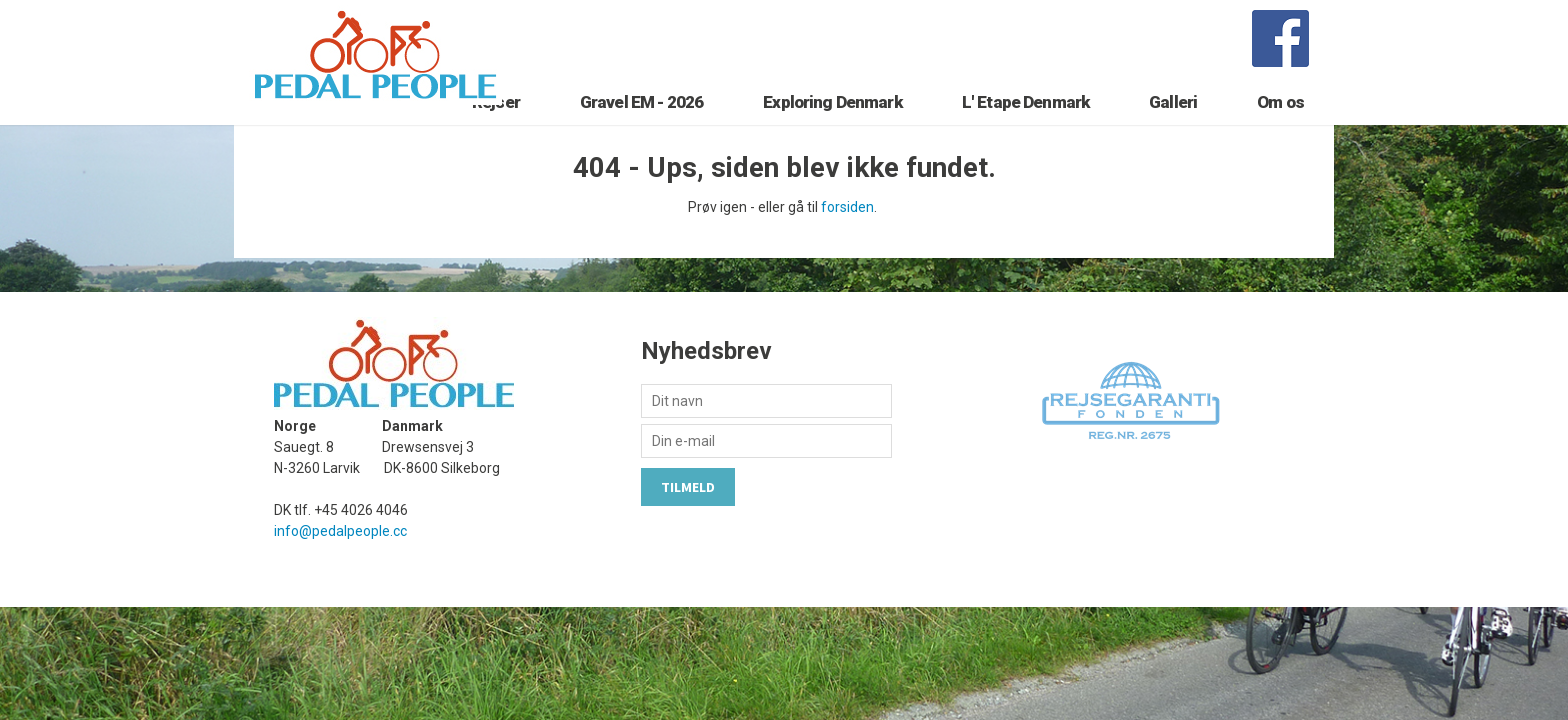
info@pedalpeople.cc (340, 566)
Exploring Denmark (832, 127)
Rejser (496, 127)
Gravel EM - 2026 (641, 127)
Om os (1280, 127)
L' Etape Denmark (1025, 127)
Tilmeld (688, 522)
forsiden (847, 242)
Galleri (1173, 127)
